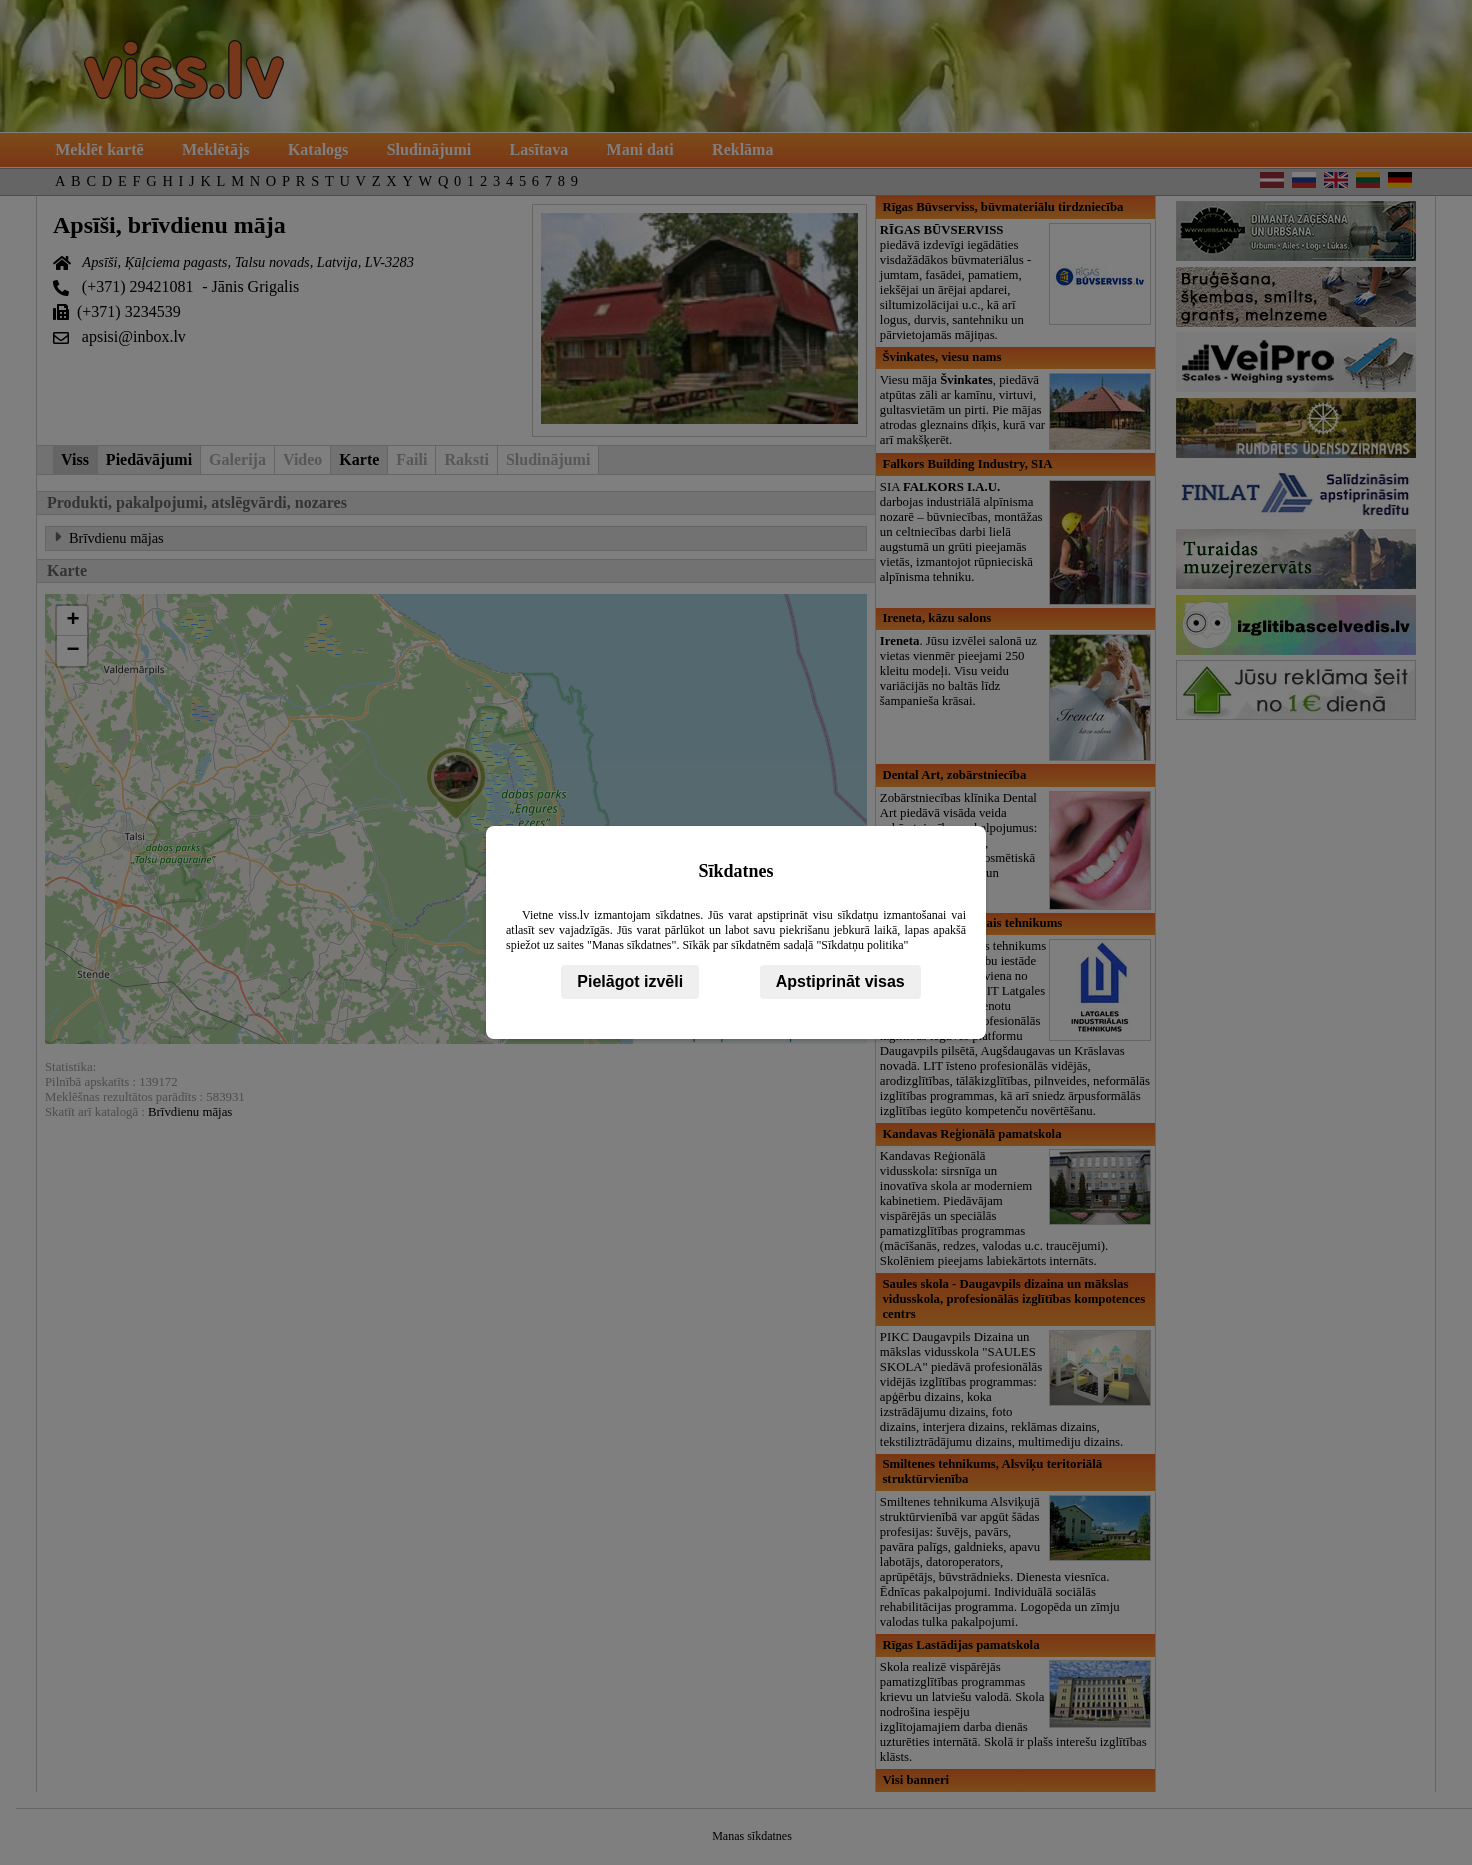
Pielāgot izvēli (630, 981)
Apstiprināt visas (840, 981)
